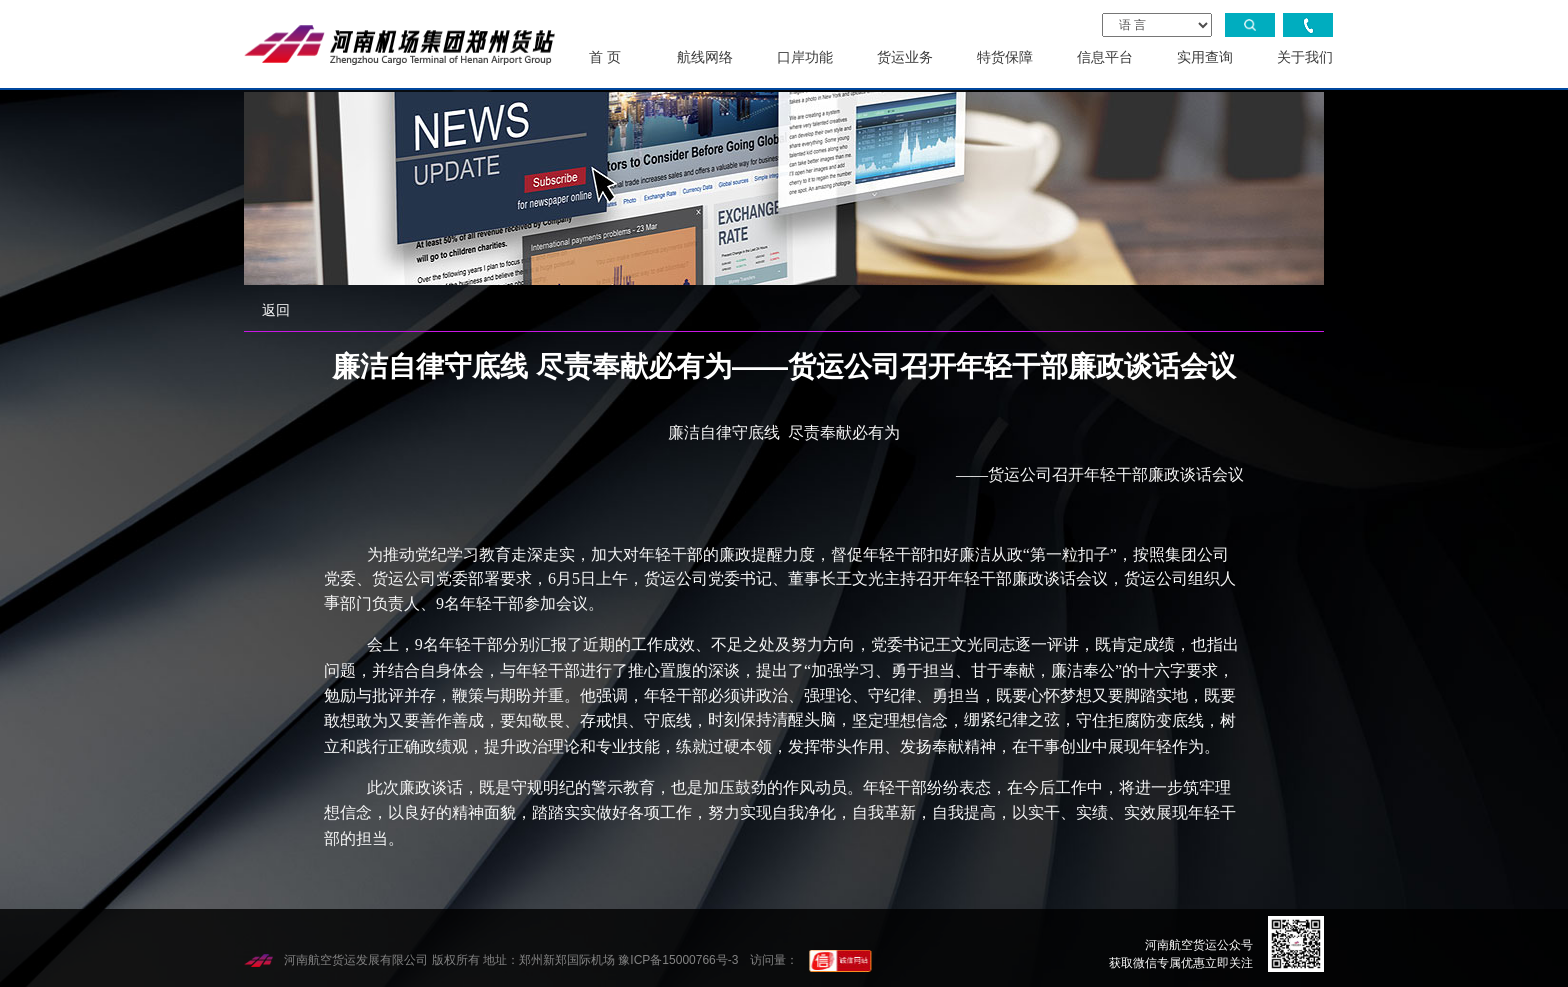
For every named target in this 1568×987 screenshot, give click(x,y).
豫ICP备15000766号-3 (678, 960)
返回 (276, 310)
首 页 (605, 57)
